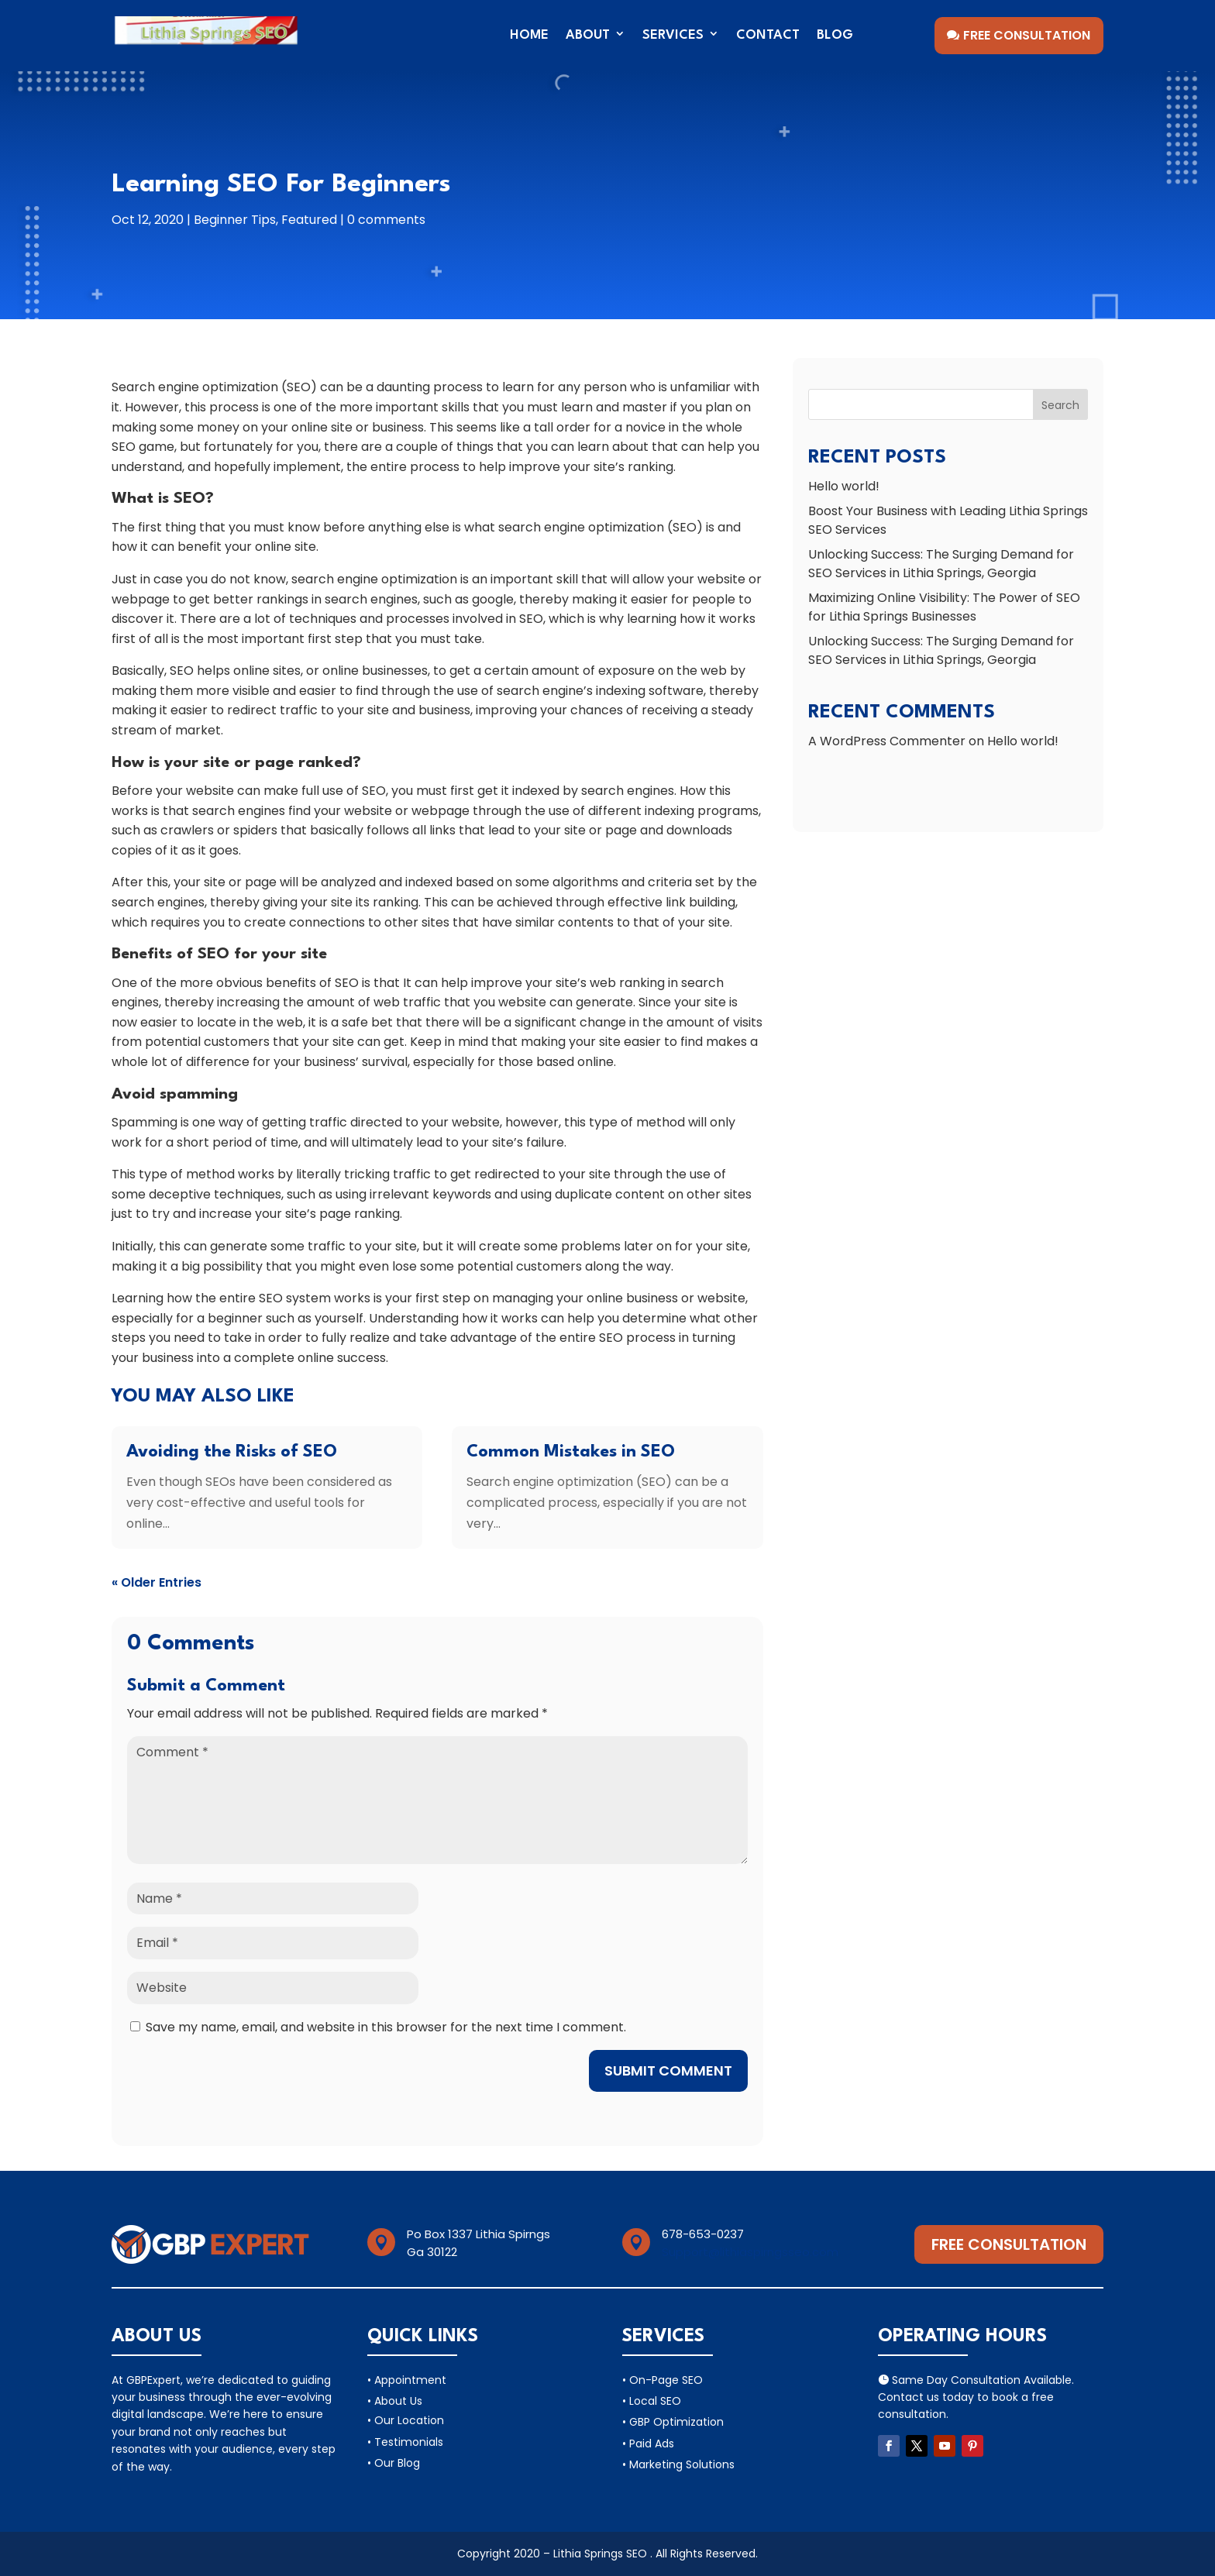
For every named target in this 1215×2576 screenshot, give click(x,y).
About (588, 35)
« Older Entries (156, 1582)
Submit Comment (668, 2070)
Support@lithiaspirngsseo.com (750, 2252)
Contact (768, 35)
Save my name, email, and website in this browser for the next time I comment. (386, 2027)
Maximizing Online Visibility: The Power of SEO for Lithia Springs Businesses (944, 607)
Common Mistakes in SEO (570, 1451)
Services (673, 35)
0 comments (386, 220)
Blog (835, 35)
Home (529, 35)
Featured (309, 220)
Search (1060, 405)
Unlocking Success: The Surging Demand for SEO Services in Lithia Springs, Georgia (941, 563)
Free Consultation (1026, 35)
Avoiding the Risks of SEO (231, 1451)
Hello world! (843, 486)
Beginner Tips (235, 220)
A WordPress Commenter (886, 741)
